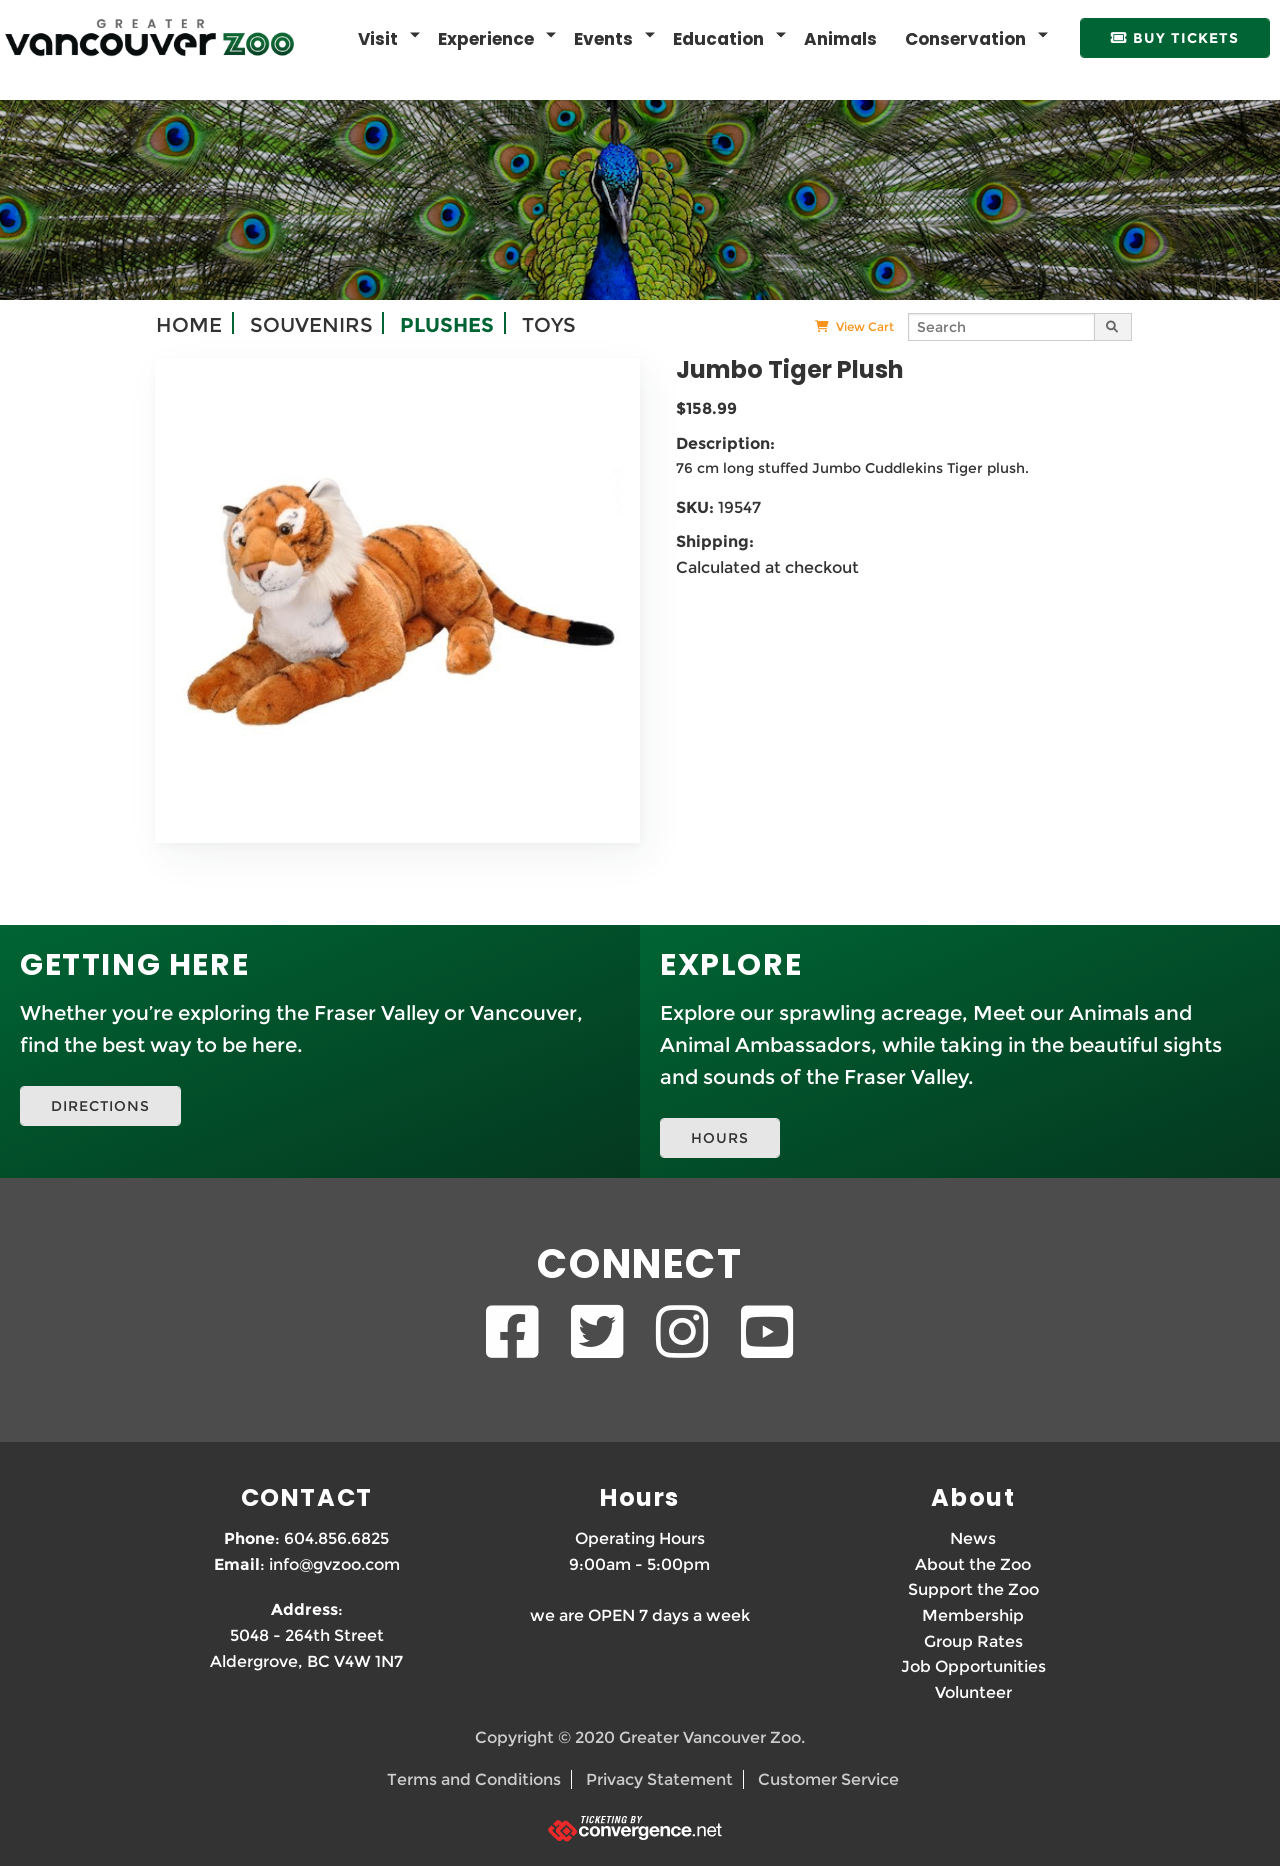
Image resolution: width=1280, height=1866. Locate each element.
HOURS (720, 1137)
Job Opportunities (973, 1665)
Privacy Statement (659, 1778)
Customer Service (828, 1778)
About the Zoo (973, 1563)
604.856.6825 (336, 1537)
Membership (973, 1614)
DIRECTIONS (100, 1105)
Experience (486, 39)
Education (718, 39)
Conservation (965, 39)
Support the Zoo (973, 1588)
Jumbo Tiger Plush (790, 368)
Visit (378, 39)
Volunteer (973, 1691)
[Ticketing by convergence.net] (640, 1826)
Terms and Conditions (474, 1778)
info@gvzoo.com (334, 1563)
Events (603, 39)
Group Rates (973, 1639)
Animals (840, 39)
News (973, 1537)
